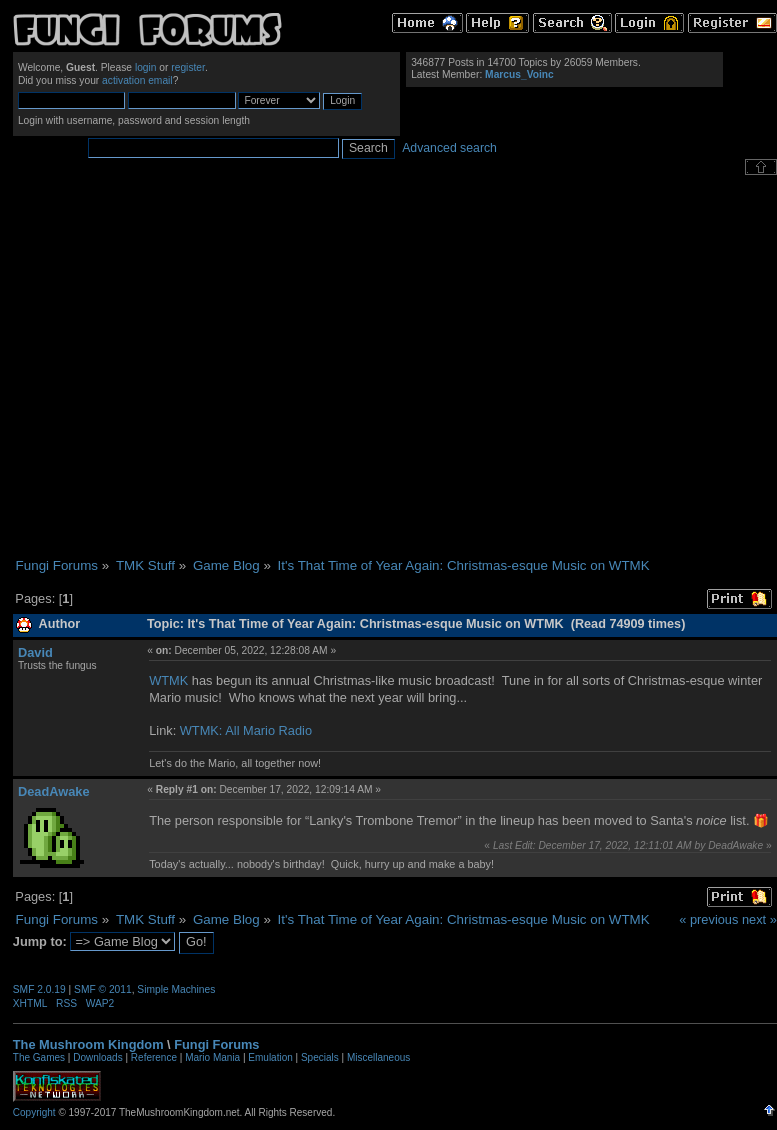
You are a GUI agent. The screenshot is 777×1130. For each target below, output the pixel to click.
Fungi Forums (216, 1044)
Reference (154, 1057)
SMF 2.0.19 (39, 989)
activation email (137, 80)
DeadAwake (54, 791)
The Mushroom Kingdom (88, 1044)
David (35, 652)
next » (759, 919)
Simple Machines (176, 989)
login (146, 67)
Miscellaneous (378, 1057)
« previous (708, 919)
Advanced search (449, 148)
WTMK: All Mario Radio (246, 730)
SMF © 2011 (103, 989)
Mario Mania (212, 1057)
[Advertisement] (187, 366)
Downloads (97, 1057)
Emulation (270, 1057)
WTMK (168, 680)
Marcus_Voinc (519, 74)
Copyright (34, 1112)
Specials (320, 1057)
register (188, 67)
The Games (39, 1057)
